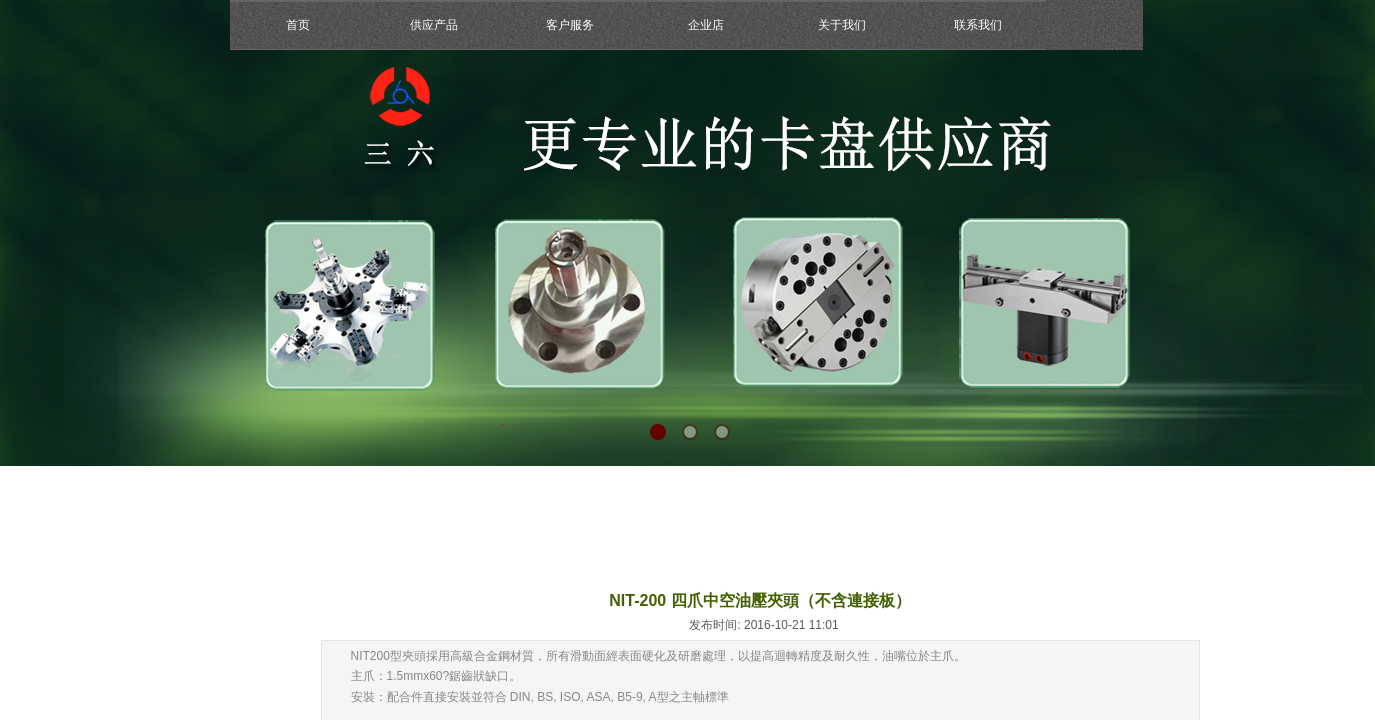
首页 (298, 25)
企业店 (706, 25)
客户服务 (570, 25)
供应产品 (434, 25)
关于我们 (842, 25)
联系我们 (978, 25)
